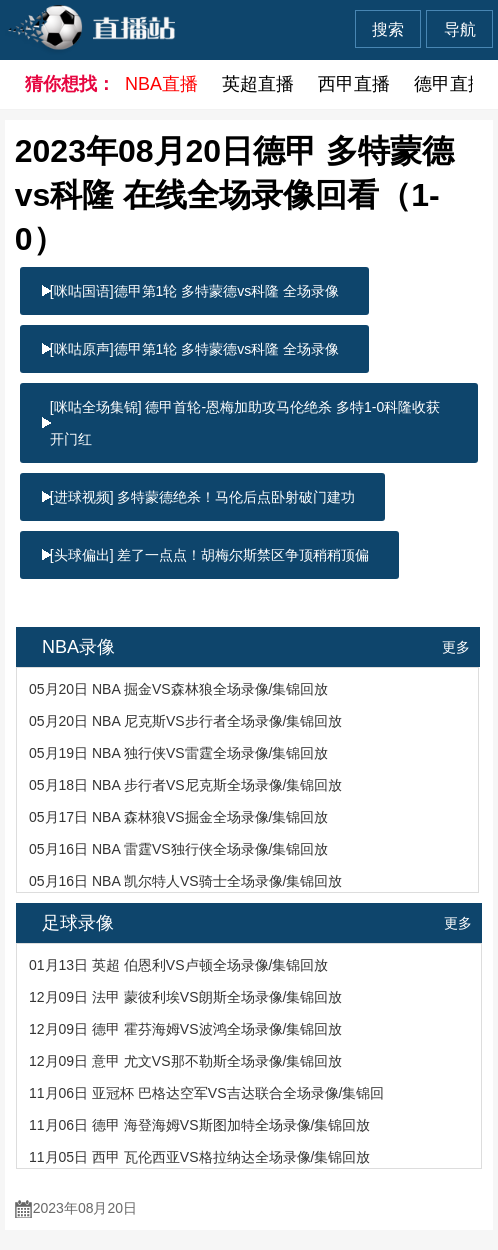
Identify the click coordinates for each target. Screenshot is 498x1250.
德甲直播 (450, 84)
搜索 (388, 29)
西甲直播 (354, 84)
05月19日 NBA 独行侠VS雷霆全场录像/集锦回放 (179, 753)
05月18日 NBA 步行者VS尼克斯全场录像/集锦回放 (186, 785)
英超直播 (258, 84)
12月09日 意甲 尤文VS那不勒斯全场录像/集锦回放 (186, 1061)
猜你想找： (63, 84)
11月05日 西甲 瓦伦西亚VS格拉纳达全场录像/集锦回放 (200, 1157)
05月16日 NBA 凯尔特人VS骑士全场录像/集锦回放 (186, 881)
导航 (460, 29)
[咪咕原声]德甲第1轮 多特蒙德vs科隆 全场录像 (194, 349)
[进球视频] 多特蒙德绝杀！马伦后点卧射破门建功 (203, 497)
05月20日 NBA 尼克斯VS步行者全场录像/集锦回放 (186, 721)
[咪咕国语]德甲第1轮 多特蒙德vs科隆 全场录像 (194, 291)
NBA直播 (161, 84)
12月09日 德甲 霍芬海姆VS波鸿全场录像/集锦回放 (186, 1029)
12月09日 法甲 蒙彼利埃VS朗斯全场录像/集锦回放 (186, 997)
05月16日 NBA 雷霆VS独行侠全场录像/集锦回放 (179, 849)
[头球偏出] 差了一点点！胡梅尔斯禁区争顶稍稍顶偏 (210, 555)
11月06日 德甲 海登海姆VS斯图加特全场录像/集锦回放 (200, 1125)
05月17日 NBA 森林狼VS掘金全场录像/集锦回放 (179, 817)
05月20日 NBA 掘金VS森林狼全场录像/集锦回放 (179, 689)
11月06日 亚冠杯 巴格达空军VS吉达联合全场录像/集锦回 (207, 1093)
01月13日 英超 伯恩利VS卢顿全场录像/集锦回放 (179, 965)
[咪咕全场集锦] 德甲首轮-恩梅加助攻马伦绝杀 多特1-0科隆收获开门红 (245, 423)
